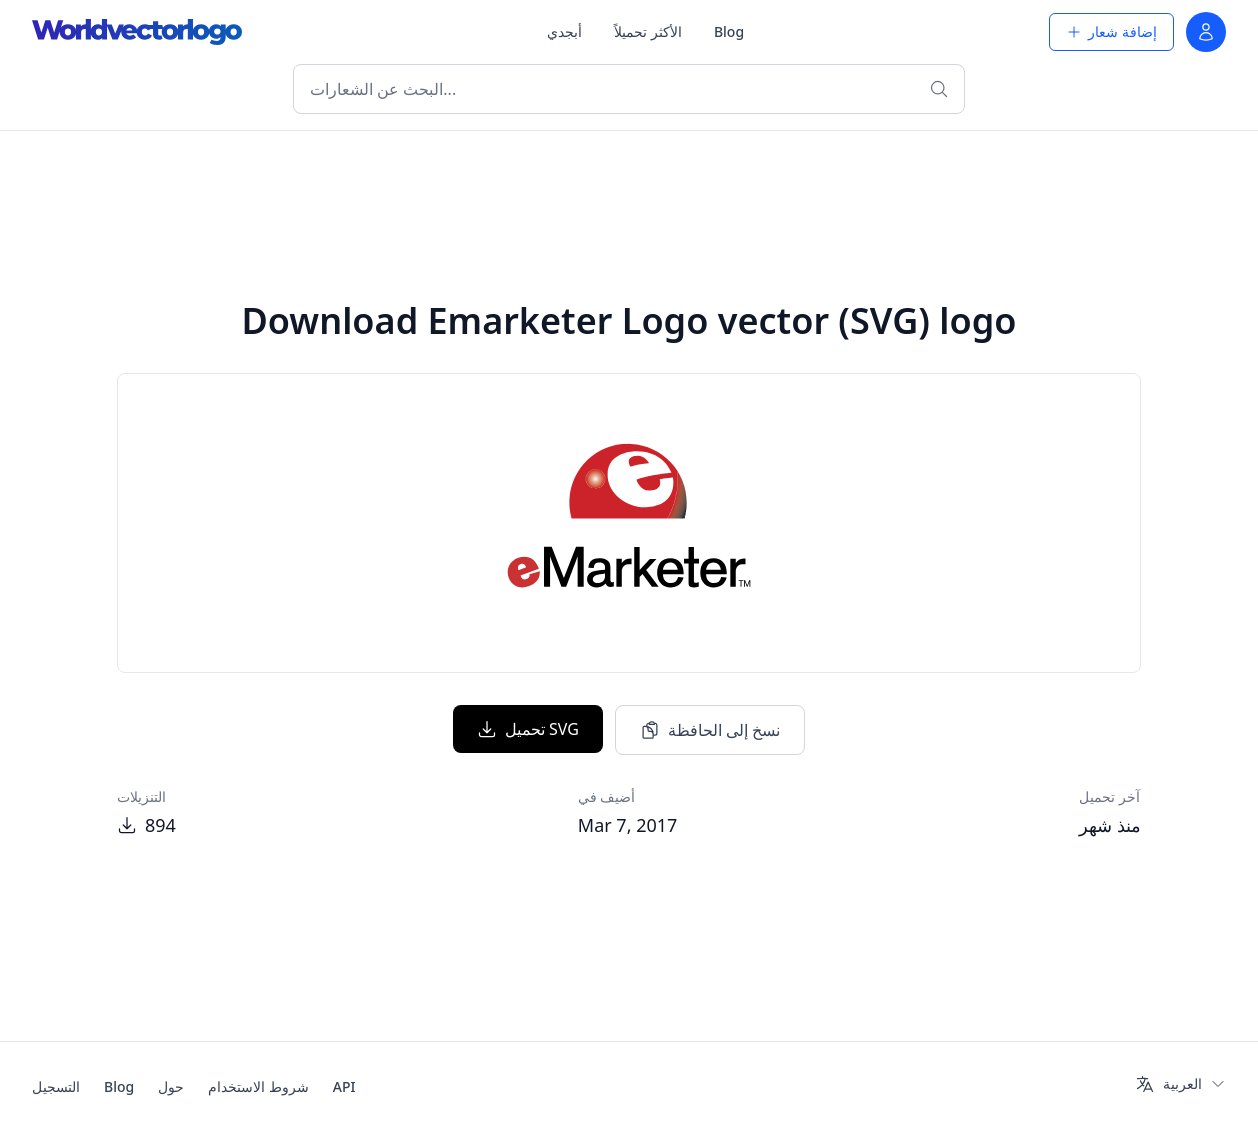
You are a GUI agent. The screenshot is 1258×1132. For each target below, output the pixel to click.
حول (171, 1086)
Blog (729, 31)
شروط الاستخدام (258, 1086)
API (344, 1086)
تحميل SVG (528, 729)
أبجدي (564, 31)
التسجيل (56, 1086)
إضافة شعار (1111, 31)
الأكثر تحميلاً (648, 31)
